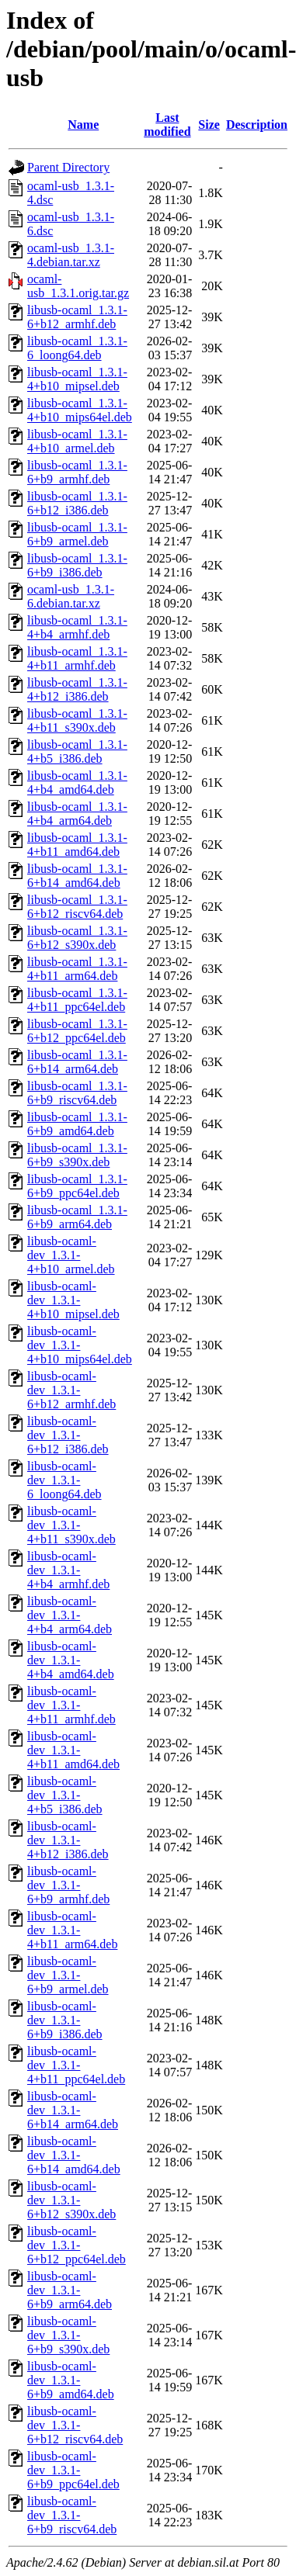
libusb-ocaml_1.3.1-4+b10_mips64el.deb (79, 410)
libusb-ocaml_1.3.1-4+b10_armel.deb (77, 441)
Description (256, 124)
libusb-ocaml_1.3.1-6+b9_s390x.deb (77, 1155)
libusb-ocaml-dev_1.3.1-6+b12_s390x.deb (71, 2200)
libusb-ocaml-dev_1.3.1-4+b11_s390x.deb (71, 1525)
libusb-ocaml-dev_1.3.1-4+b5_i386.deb (65, 1795)
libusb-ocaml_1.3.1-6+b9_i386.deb (77, 565)
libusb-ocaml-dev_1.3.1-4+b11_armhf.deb (71, 1705)
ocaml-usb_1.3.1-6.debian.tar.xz (70, 596)
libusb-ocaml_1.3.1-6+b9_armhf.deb (77, 472)
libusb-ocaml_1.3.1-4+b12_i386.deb (77, 689)
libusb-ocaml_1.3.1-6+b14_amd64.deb (77, 875)
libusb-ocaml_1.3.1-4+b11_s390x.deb (77, 720)
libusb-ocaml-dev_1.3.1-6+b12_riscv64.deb (75, 2425)
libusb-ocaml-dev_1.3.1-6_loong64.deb (64, 1480)
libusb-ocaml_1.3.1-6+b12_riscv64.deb (77, 906)
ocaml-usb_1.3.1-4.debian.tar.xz (70, 254)
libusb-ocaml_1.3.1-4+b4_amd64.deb (77, 782)
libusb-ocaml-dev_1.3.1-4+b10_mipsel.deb (73, 1300)
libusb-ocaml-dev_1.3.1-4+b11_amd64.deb (73, 1750)
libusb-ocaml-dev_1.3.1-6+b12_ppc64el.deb (76, 2245)
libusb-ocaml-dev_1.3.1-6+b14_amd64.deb (73, 2155)
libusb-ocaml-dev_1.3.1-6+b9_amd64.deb (70, 2380)
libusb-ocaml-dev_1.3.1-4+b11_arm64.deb (72, 1930)
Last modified (167, 124)
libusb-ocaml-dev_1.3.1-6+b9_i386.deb (65, 2020)
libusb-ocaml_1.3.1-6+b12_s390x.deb (77, 937)
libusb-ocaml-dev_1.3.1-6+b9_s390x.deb (68, 2335)
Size (209, 124)
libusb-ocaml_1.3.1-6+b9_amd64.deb (77, 1123)
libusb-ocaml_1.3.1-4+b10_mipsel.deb (77, 379)
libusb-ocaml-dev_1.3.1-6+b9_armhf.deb (68, 1885)
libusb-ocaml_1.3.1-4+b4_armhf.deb (77, 627)
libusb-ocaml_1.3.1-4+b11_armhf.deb (77, 658)
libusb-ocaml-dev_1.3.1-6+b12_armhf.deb (71, 1390)
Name (83, 124)
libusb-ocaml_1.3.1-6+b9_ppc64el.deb (77, 1186)
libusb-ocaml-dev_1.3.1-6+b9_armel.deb (68, 1975)
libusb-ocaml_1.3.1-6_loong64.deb (77, 348)
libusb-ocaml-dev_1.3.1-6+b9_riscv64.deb (72, 2515)
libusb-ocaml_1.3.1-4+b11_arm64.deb (77, 968)
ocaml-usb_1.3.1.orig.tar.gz (78, 285)
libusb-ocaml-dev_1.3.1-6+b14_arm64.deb (72, 2110)
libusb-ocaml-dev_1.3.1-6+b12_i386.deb (68, 1435)
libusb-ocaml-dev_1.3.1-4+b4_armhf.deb (68, 1570)
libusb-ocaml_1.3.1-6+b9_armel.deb (77, 534)
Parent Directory (68, 167)
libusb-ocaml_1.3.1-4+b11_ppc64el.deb (77, 999)
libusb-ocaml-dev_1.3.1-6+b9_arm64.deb (69, 2290)
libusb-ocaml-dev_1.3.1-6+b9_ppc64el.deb (73, 2470)
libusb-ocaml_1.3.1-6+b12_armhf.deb (77, 317)
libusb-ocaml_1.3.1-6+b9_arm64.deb (77, 1217)
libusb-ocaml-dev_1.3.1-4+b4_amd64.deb (70, 1660)
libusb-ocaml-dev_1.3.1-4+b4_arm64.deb (69, 1615)
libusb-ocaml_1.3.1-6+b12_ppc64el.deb (77, 1030)
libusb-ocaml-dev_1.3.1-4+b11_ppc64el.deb (76, 2065)
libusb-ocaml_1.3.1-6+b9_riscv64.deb (77, 1092)
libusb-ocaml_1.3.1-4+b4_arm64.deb (77, 813)
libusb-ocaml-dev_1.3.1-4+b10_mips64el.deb (79, 1345)
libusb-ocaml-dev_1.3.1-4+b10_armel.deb (71, 1255)
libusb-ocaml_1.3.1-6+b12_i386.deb (77, 503)
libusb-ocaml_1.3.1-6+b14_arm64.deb (77, 1061)
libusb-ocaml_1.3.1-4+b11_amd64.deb (77, 844)
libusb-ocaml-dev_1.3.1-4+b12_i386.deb (68, 1840)
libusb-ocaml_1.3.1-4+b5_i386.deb (77, 751)
